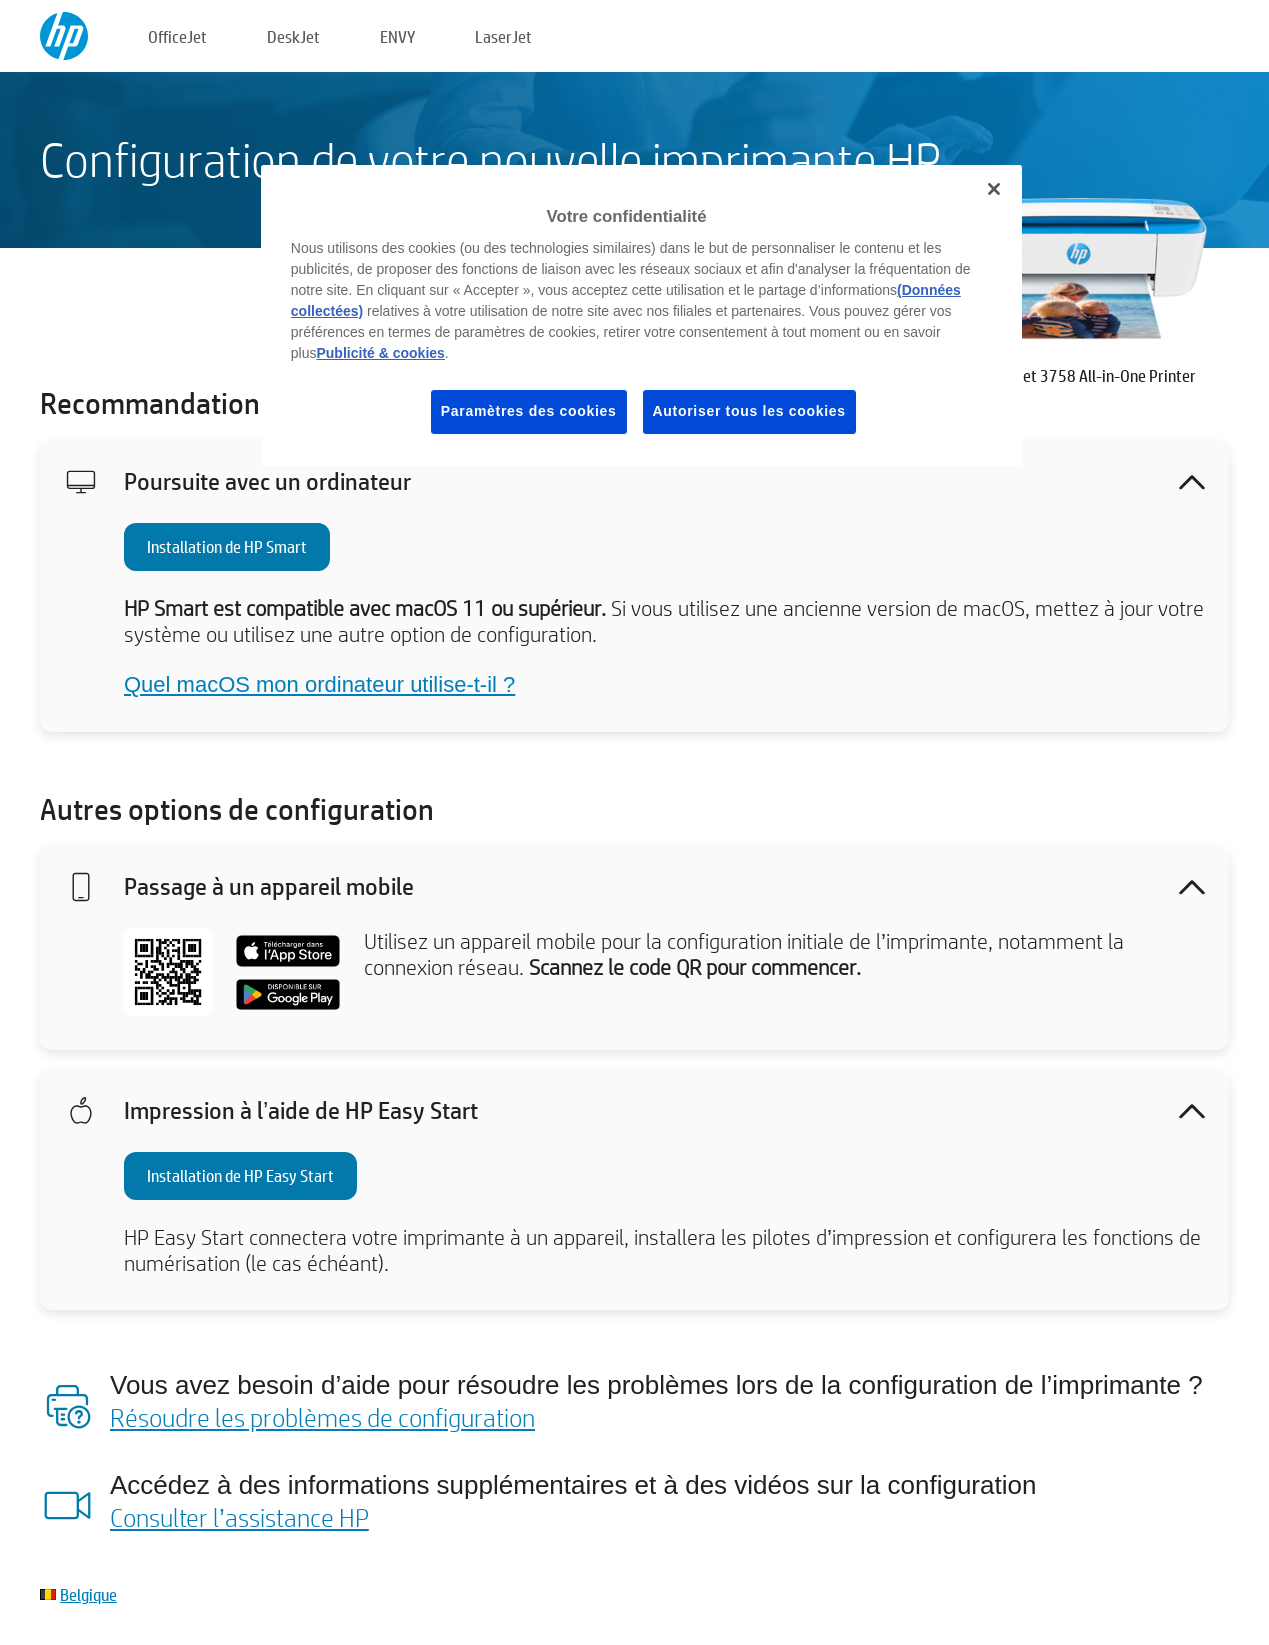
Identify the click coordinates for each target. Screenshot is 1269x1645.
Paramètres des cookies (529, 411)
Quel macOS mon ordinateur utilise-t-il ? (319, 684)
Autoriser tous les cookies (749, 411)
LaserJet (503, 36)
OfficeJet (177, 36)
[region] (641, 315)
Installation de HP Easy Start (240, 1175)
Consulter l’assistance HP (239, 1517)
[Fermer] (994, 189)
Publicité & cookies (380, 353)
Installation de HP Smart (227, 546)
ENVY (397, 36)
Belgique (88, 1594)
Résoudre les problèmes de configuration (322, 1417)
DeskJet (293, 36)
